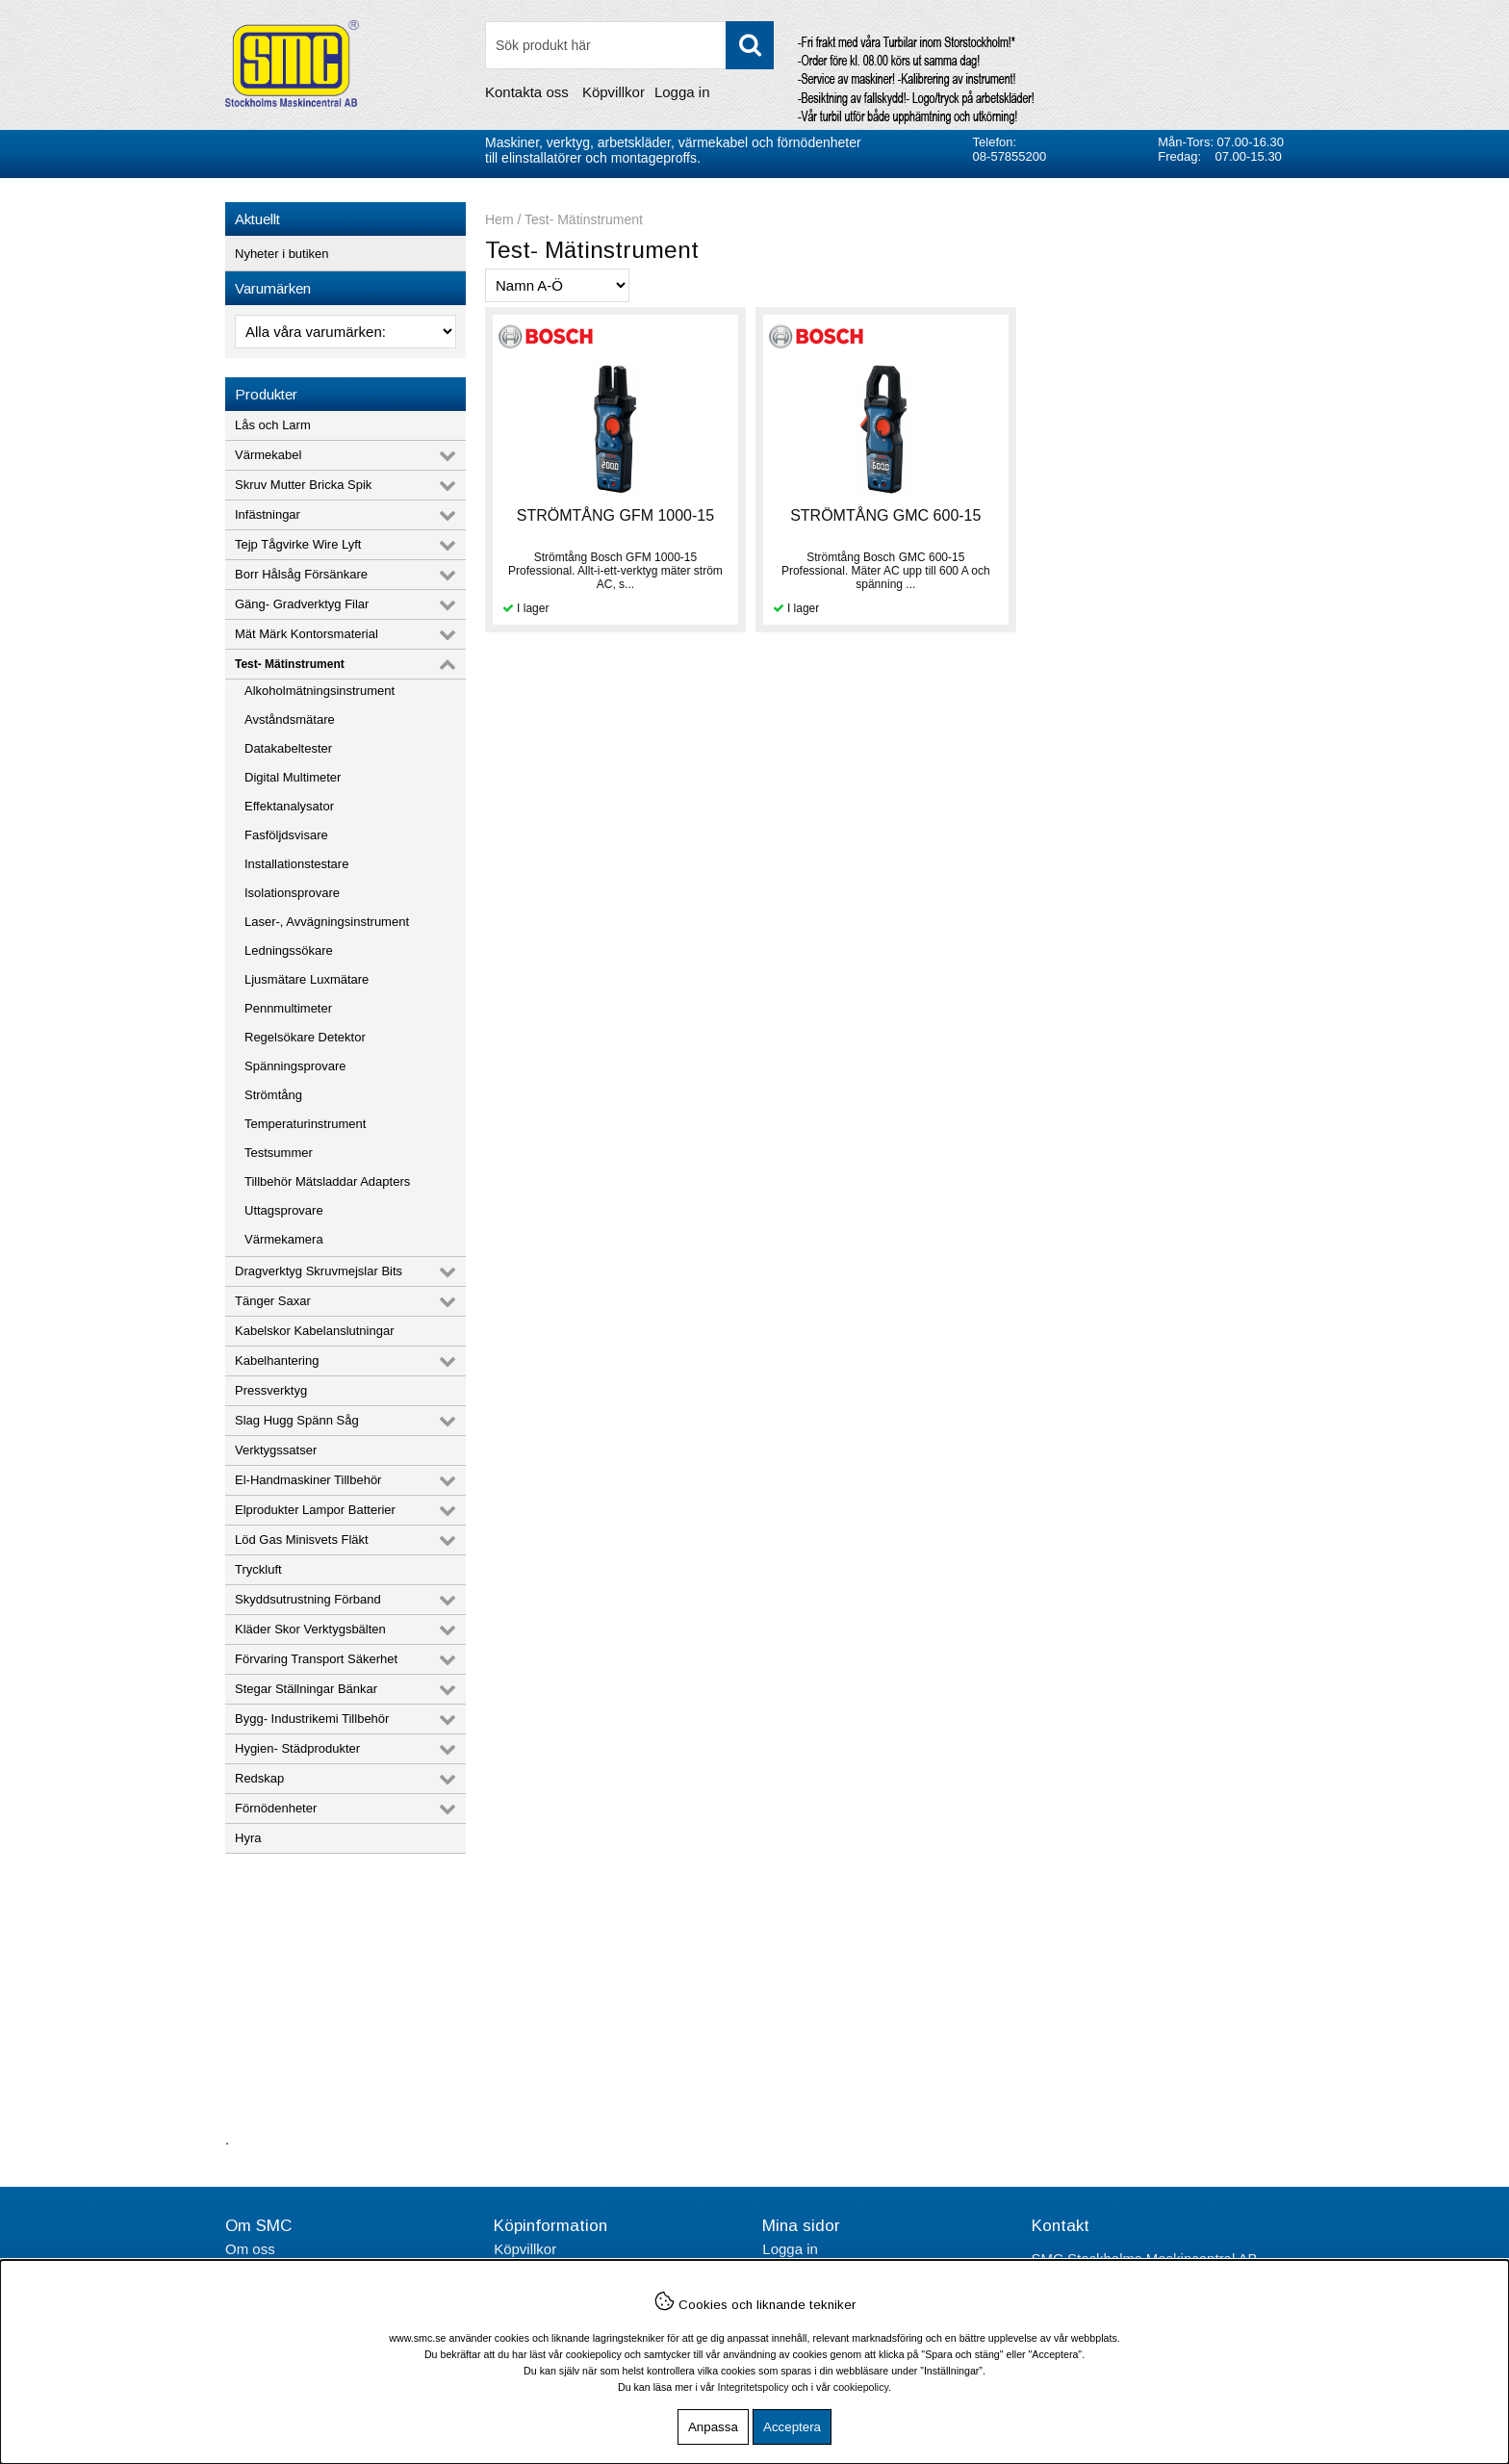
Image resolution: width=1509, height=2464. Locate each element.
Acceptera (792, 2427)
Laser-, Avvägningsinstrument (326, 921)
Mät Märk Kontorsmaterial (306, 634)
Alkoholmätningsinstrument (319, 690)
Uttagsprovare (283, 1210)
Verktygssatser (276, 1450)
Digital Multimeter (292, 777)
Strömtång (273, 1095)
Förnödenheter (276, 1808)
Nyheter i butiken (282, 253)
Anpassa (713, 2427)
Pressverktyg (271, 1390)
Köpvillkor (613, 92)
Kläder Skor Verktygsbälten (310, 1629)
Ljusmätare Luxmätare (306, 979)
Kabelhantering (277, 1360)
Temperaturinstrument (305, 1123)
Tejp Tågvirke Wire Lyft (298, 544)
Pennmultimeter (288, 1008)
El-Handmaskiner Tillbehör (308, 1480)
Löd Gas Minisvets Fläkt (302, 1539)
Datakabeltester (288, 748)
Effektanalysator (289, 806)
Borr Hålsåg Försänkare (301, 574)
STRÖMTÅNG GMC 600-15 (883, 515)
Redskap (259, 1778)
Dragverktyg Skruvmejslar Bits (318, 1271)
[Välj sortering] (557, 285)
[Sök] (629, 45)
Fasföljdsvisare (286, 835)
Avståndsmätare (289, 719)
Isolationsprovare (292, 893)
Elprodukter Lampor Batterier (315, 1509)
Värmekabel (268, 455)
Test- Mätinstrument (290, 664)
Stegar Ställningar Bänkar (306, 1688)
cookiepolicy (860, 2387)
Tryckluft (258, 1569)
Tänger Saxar (273, 1301)
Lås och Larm (273, 425)
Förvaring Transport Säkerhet (316, 1659)
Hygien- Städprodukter (297, 1748)
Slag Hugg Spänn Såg (297, 1420)
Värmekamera (283, 1239)
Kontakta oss (527, 92)
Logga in (682, 92)
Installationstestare (296, 864)
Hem (499, 219)
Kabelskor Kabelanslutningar (315, 1330)
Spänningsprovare (295, 1066)
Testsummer (278, 1152)
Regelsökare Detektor (305, 1037)
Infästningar (267, 514)
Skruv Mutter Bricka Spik (303, 484)
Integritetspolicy (753, 2387)
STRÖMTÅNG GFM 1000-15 (614, 515)
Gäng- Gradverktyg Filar (302, 604)
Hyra (248, 1838)
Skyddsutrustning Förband (308, 1599)
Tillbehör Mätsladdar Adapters (327, 1181)
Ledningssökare (288, 950)
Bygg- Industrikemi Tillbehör (312, 1718)
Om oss (250, 2249)
